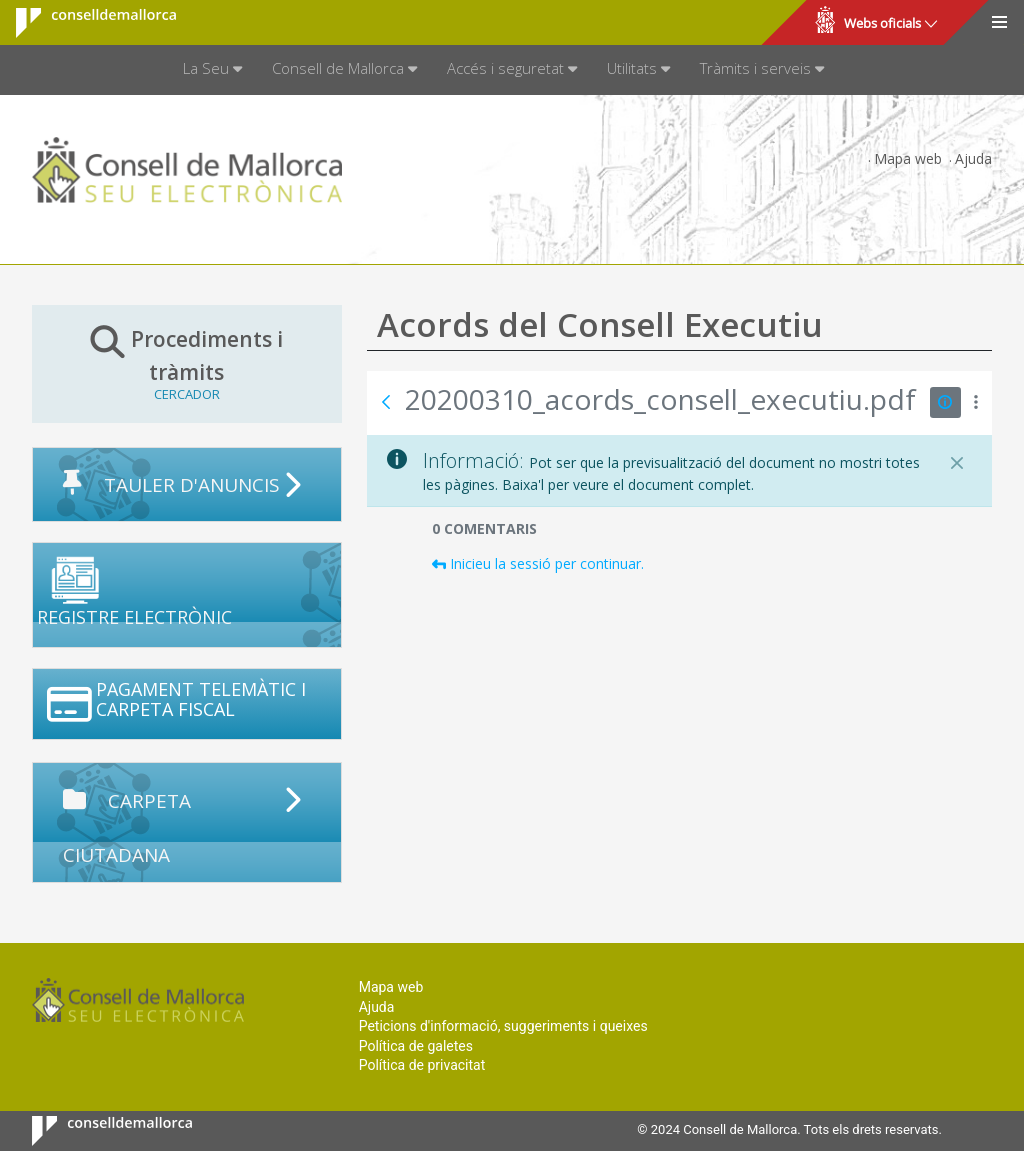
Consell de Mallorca (83, 23)
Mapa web (908, 158)
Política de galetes (416, 1046)
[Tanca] (957, 463)
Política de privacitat (422, 1065)
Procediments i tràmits (187, 363)
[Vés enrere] (386, 402)
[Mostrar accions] (976, 402)
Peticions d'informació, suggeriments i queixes (503, 1026)
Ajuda (973, 158)
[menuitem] (212, 70)
